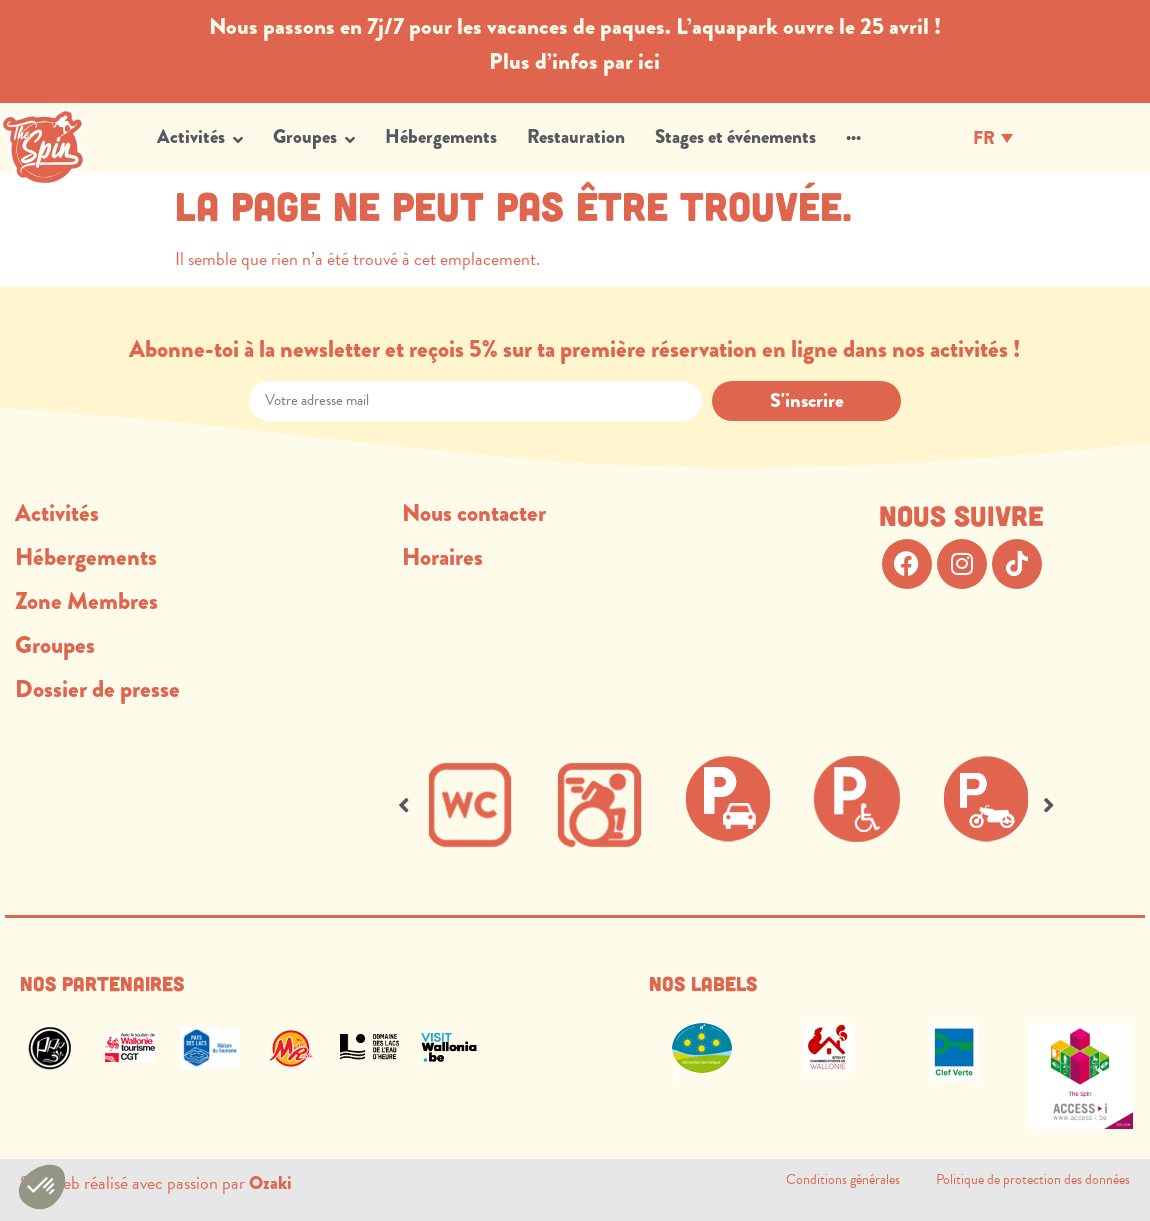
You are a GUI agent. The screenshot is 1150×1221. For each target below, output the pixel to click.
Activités (57, 513)
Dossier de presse (97, 689)
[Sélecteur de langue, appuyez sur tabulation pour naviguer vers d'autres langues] (993, 137)
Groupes (55, 645)
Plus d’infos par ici (574, 61)
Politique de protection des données (1033, 1179)
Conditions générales (861, 1179)
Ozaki (270, 1183)
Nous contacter (474, 513)
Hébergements (86, 557)
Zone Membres (86, 601)
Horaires (442, 557)
